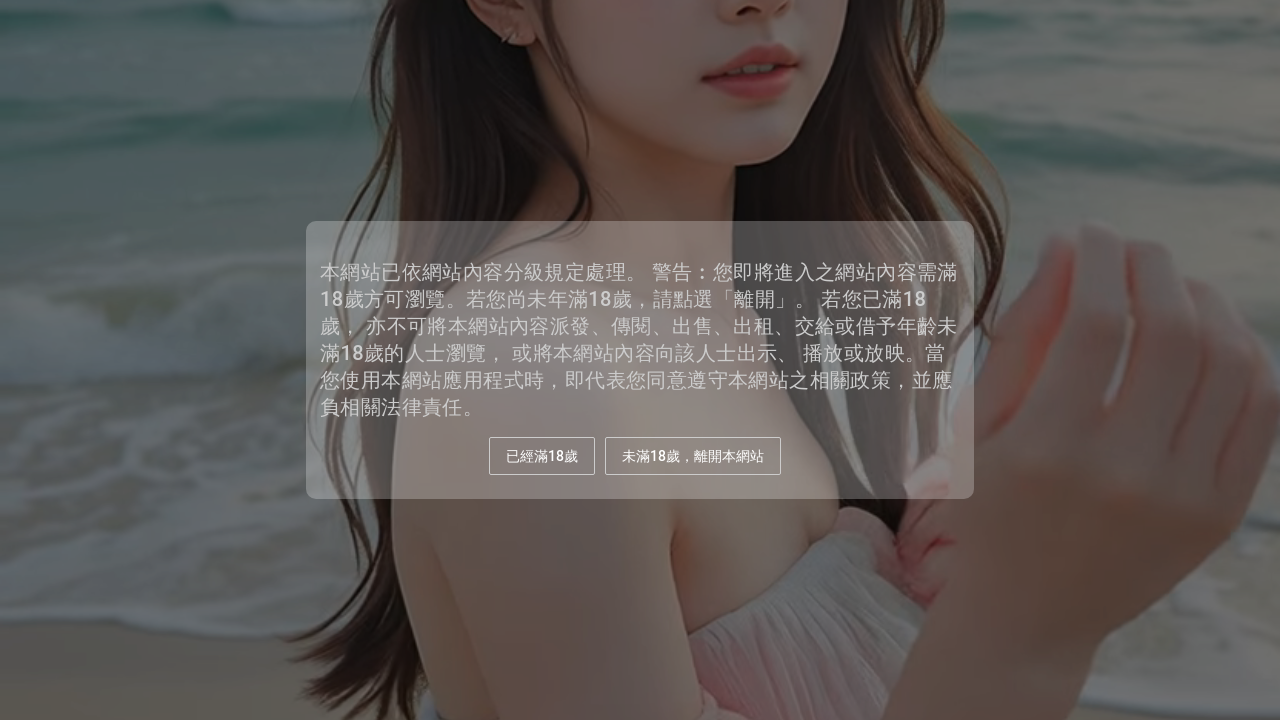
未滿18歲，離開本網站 (693, 456)
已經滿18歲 (542, 456)
